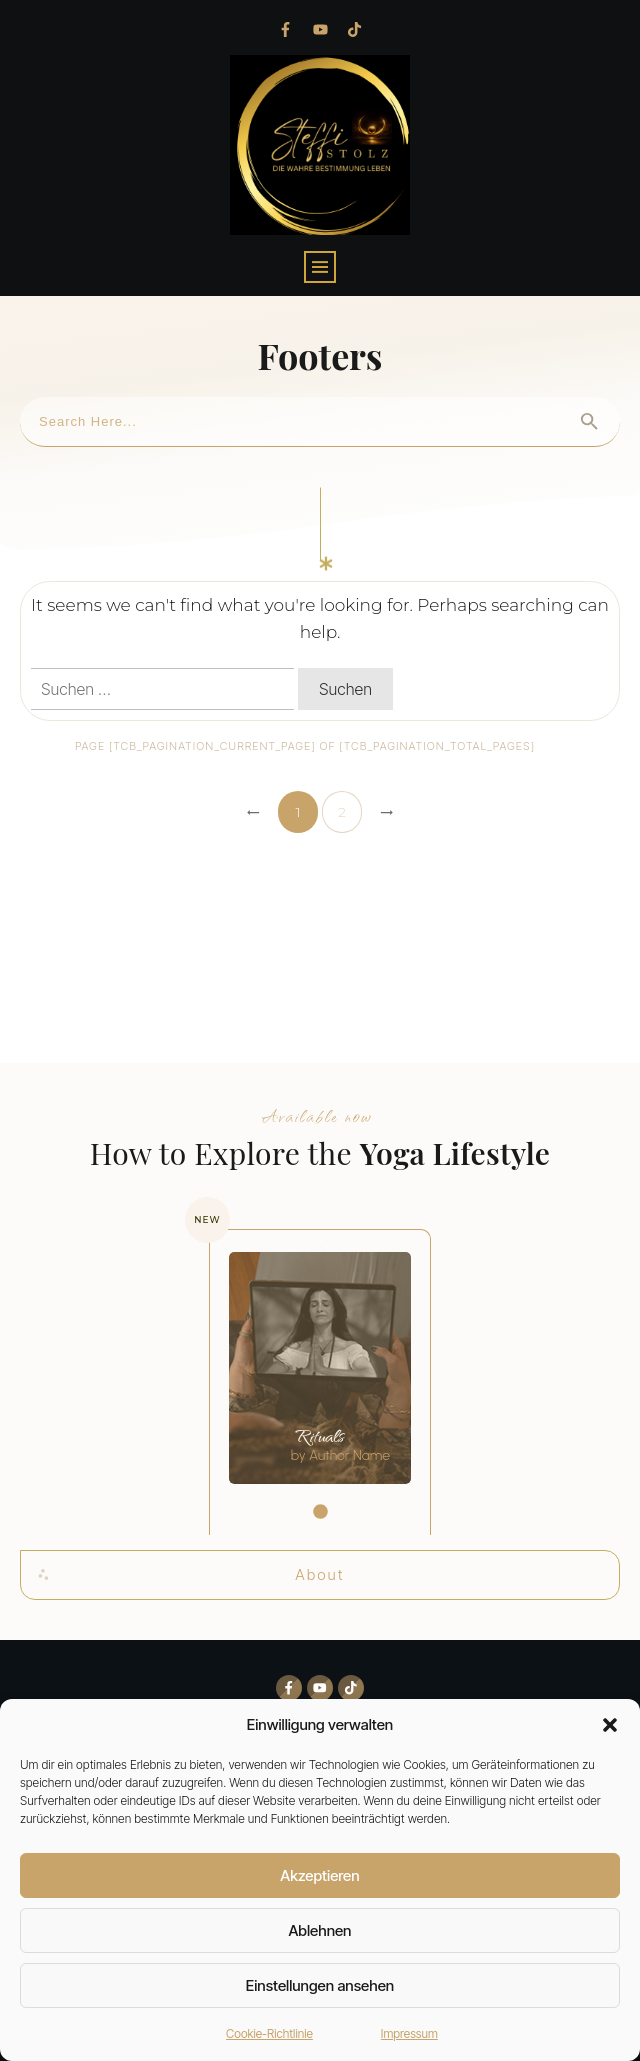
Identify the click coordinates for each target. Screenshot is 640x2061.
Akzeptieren (319, 1875)
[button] (610, 1725)
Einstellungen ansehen (320, 1985)
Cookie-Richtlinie (269, 2033)
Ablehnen (320, 1930)
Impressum (409, 2033)
